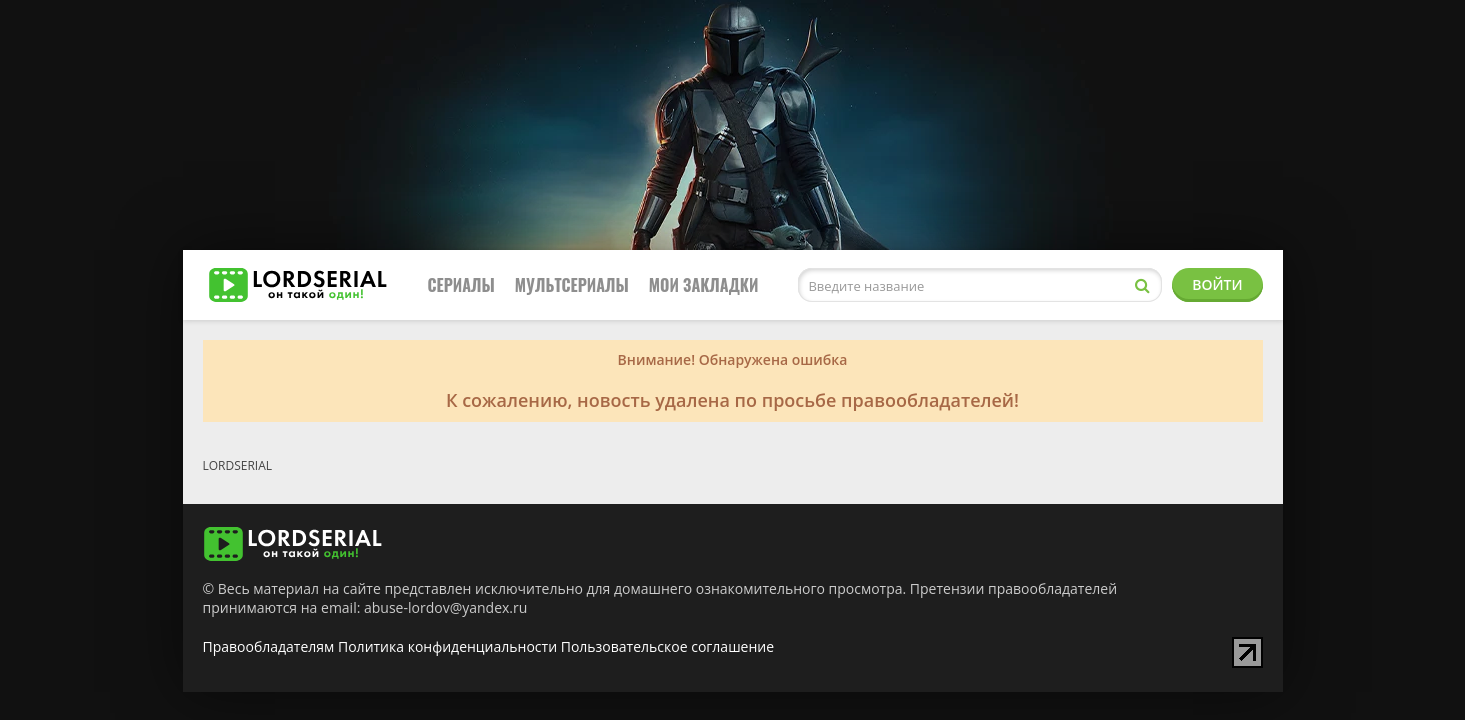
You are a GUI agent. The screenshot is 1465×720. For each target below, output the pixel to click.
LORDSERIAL (238, 465)
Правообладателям (269, 646)
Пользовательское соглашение (667, 646)
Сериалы (461, 285)
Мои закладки (704, 285)
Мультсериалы (572, 285)
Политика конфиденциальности (447, 646)
